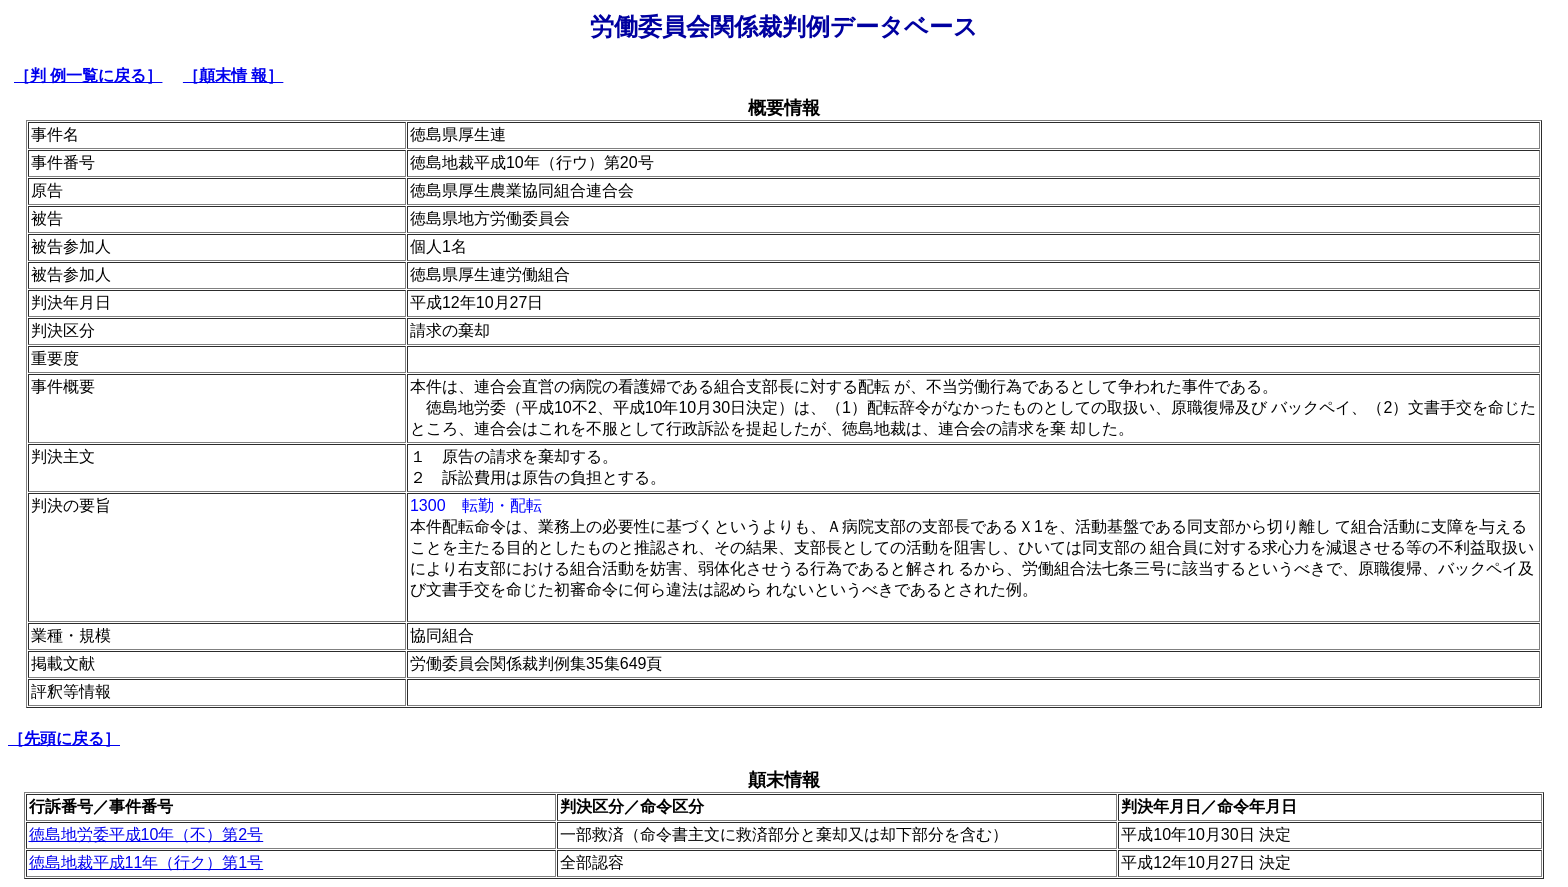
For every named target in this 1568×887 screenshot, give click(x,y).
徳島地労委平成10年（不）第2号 (146, 834)
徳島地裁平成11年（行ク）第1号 (146, 862)
